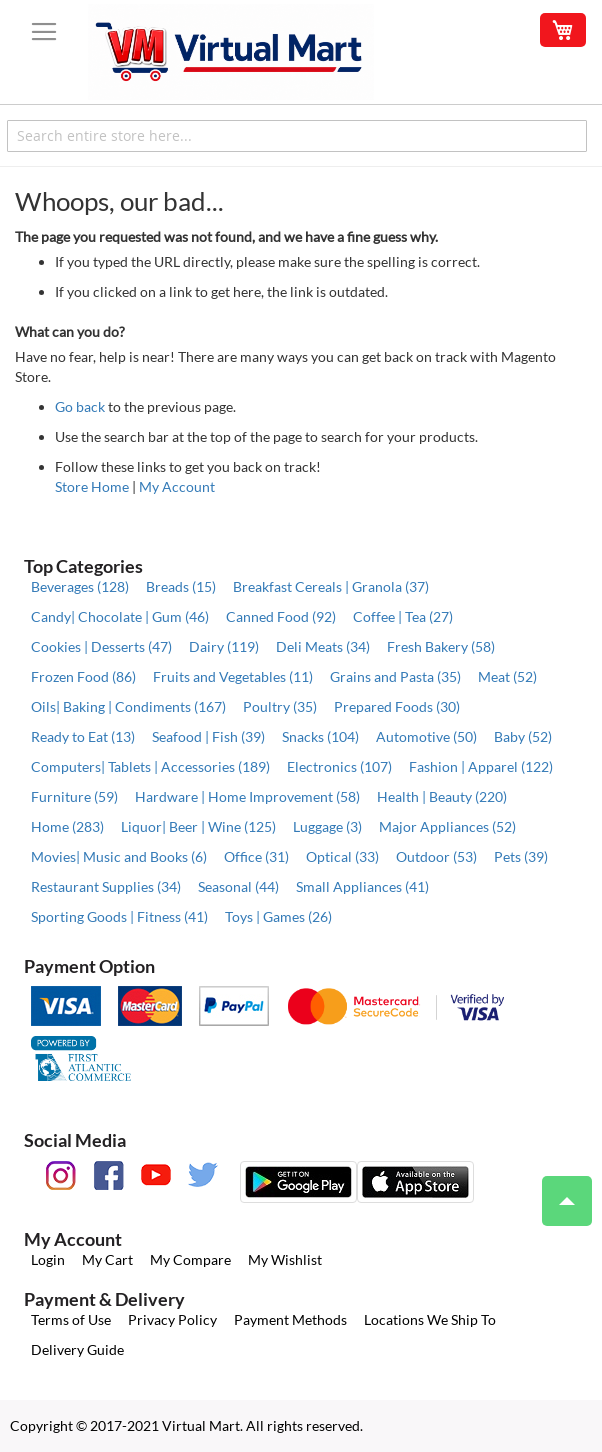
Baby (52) (523, 736)
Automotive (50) (426, 736)
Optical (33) (342, 856)
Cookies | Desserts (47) (101, 646)
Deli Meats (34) (323, 646)
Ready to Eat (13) (83, 736)
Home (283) (67, 826)
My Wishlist (285, 1259)
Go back (80, 406)
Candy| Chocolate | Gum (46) (120, 616)
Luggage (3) (327, 826)
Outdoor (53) (436, 856)
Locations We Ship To (430, 1319)
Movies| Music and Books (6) (119, 856)
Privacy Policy (172, 1319)
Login (48, 1259)
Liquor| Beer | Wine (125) (198, 826)
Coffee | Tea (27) (403, 616)
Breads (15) (181, 586)
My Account (177, 486)
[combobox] (297, 136)
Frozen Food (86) (83, 676)
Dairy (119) (224, 646)
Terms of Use (71, 1319)
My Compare (190, 1259)
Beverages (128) (80, 586)
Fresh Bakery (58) (441, 646)
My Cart (107, 1259)
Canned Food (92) (281, 616)
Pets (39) (521, 856)
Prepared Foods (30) (397, 706)
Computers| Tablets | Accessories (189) (150, 766)
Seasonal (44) (238, 886)
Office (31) (256, 856)
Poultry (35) (280, 706)
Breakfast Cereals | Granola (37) (331, 586)
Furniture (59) (74, 796)
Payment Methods (290, 1319)
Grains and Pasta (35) (395, 676)
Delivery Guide (77, 1349)
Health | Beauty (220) (442, 796)
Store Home (92, 486)
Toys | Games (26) (278, 916)
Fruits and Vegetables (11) (233, 676)
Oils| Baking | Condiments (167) (128, 706)
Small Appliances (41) (362, 886)
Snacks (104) (320, 736)
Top (558, 1191)
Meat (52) (507, 676)
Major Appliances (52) (447, 826)
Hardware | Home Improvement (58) (247, 796)
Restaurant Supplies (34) (106, 886)
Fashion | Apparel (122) (481, 766)
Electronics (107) (339, 766)
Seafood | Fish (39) (208, 736)
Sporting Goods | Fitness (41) (119, 916)
